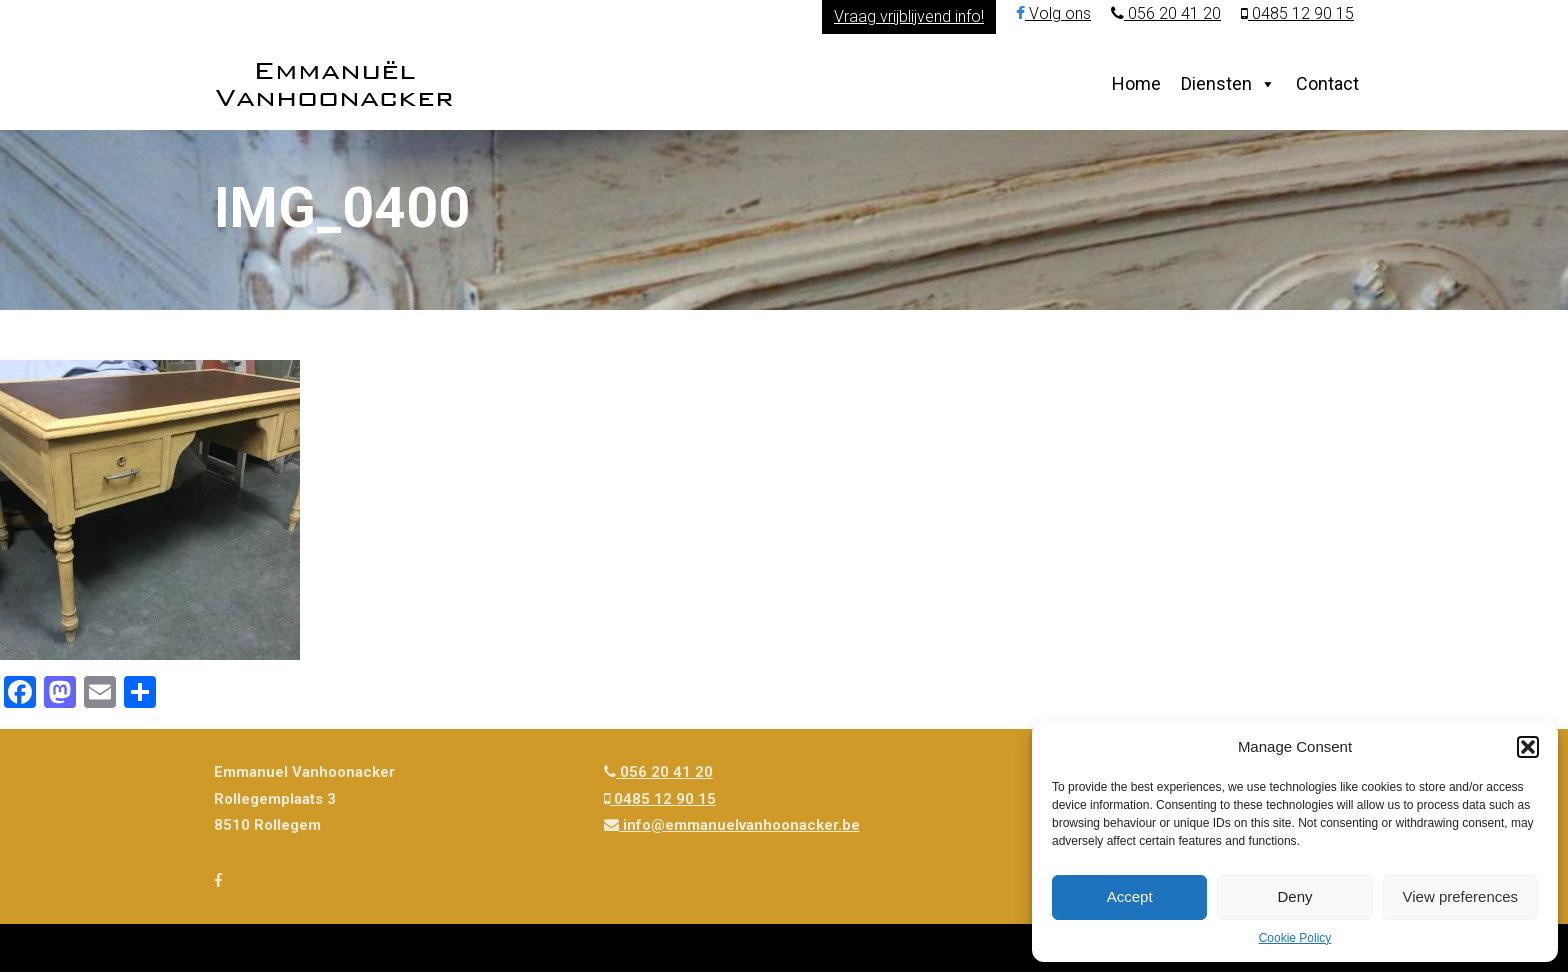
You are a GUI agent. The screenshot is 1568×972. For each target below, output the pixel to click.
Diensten (1216, 83)
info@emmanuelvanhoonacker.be (732, 825)
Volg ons (1053, 13)
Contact (1327, 83)
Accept (1130, 896)
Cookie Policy (1295, 938)
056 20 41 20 (1166, 13)
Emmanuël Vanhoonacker (334, 83)
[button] (1528, 747)
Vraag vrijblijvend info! (909, 16)
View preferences (1461, 896)
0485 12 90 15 (1297, 13)
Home (1136, 83)
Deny (1294, 896)
